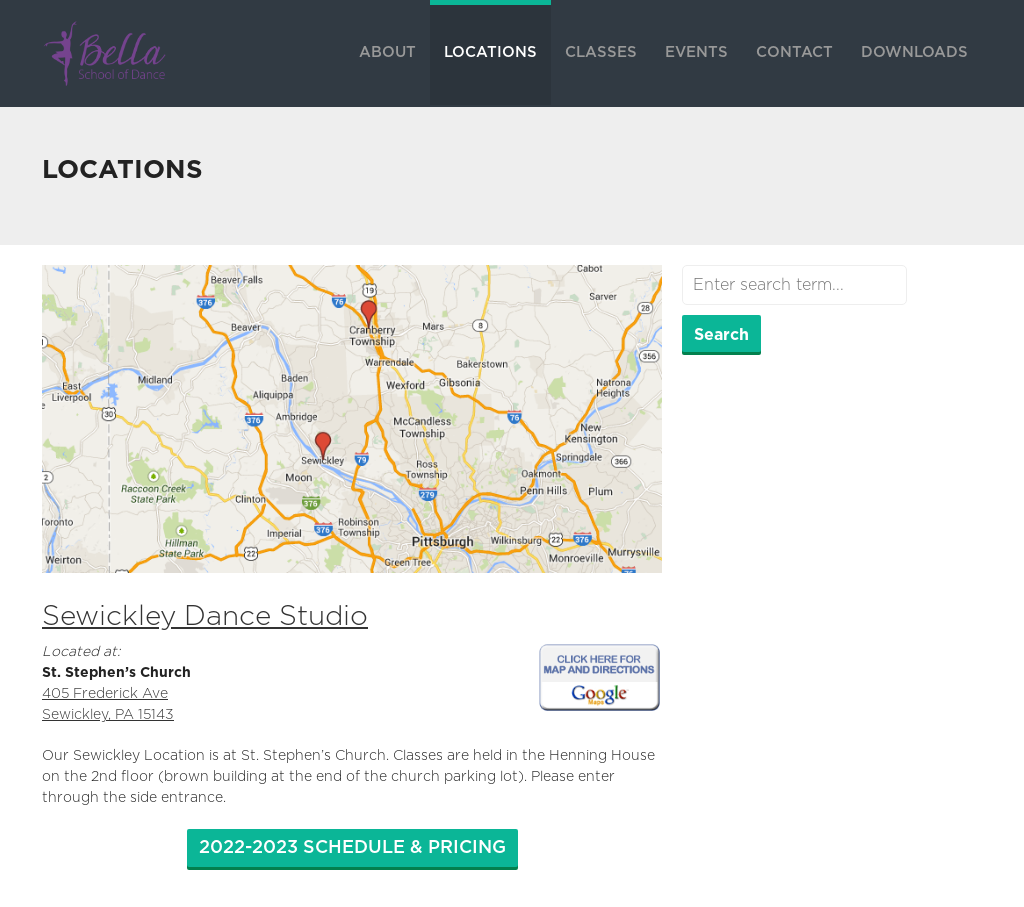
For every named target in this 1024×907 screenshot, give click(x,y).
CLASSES (601, 52)
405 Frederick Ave (105, 694)
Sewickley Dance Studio (205, 617)
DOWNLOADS (914, 52)
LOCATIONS (490, 52)
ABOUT (387, 52)
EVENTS (696, 52)
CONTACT (794, 52)
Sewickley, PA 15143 (108, 715)
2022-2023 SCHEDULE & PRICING (352, 848)
